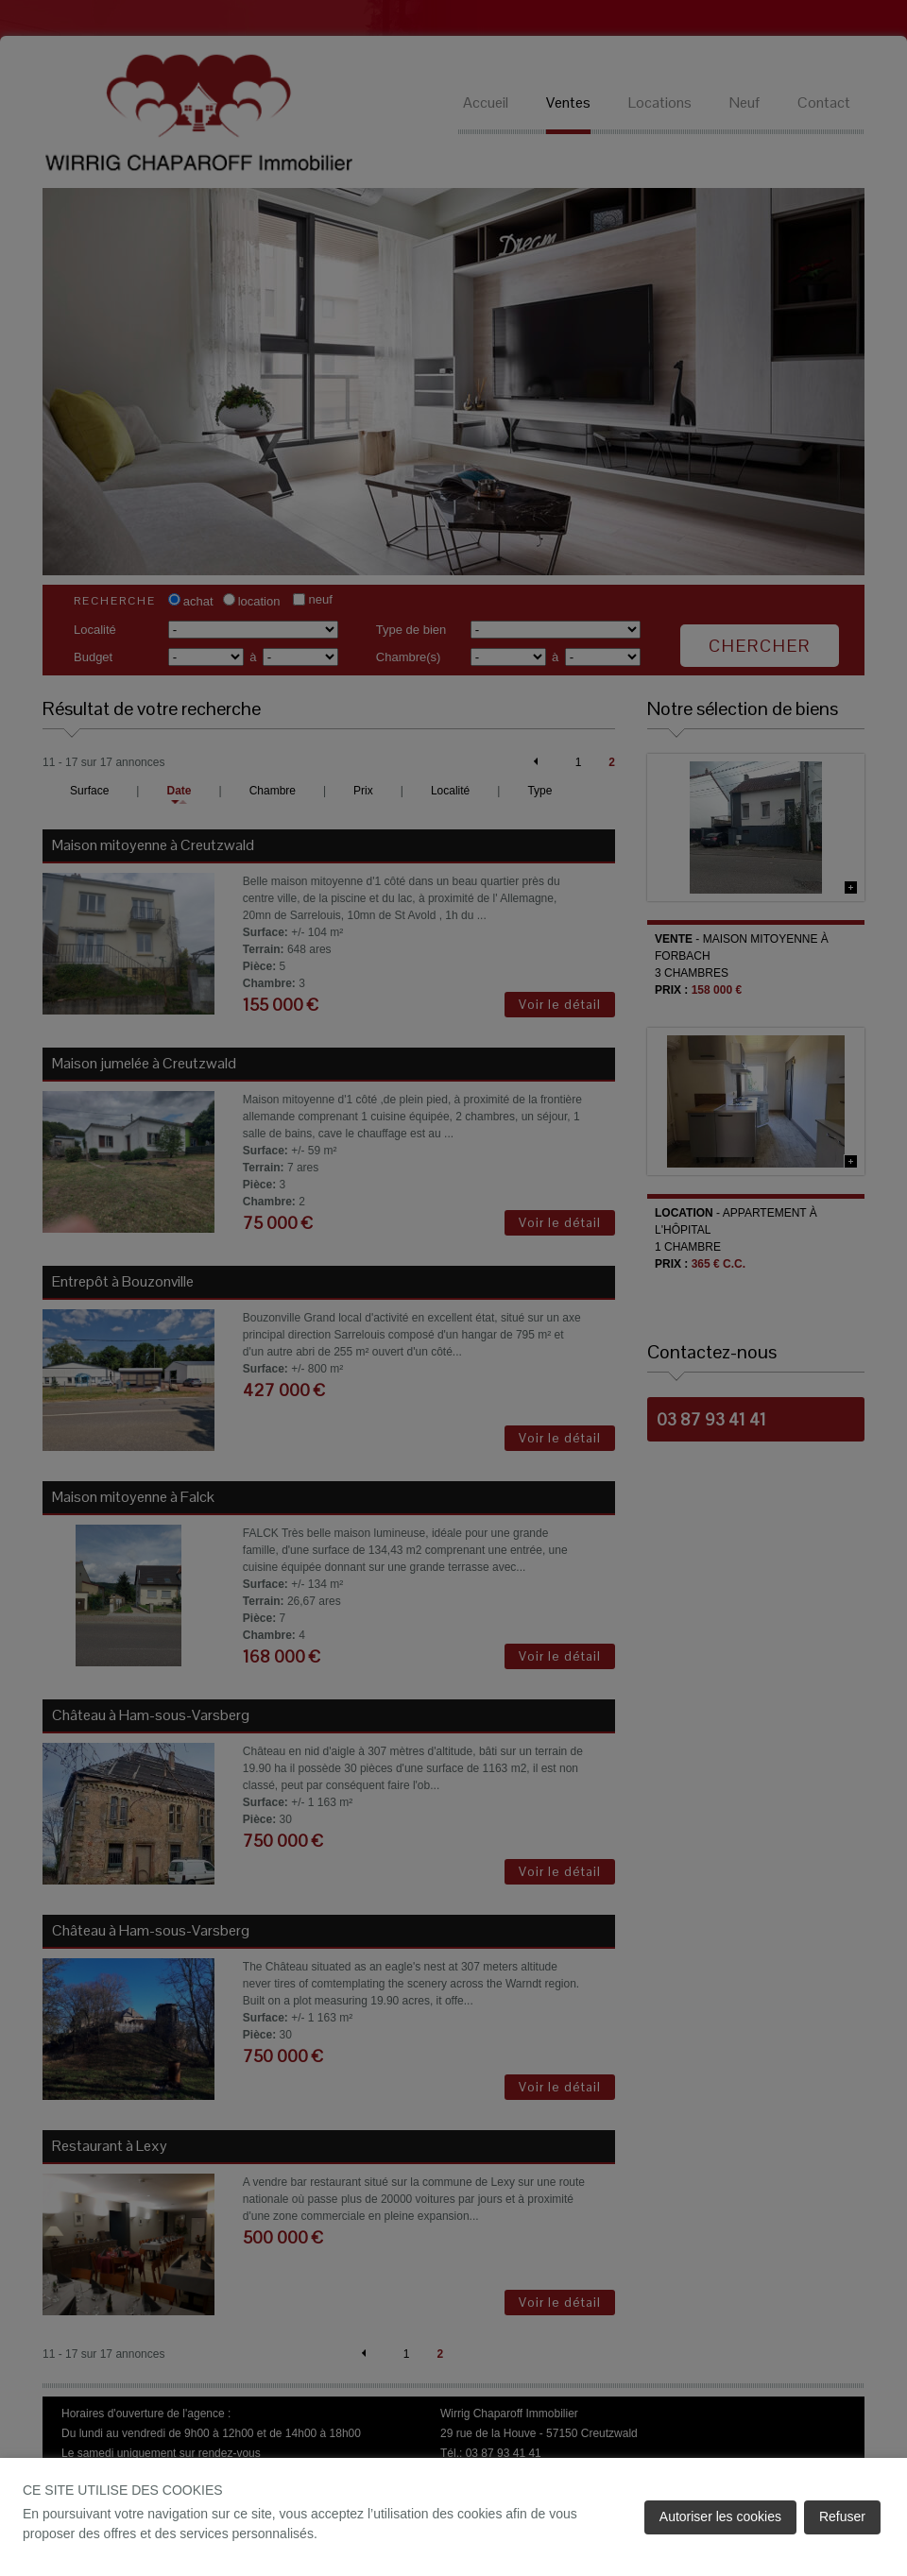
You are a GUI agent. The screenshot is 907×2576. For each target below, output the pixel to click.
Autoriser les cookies (720, 2516)
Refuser (842, 2516)
